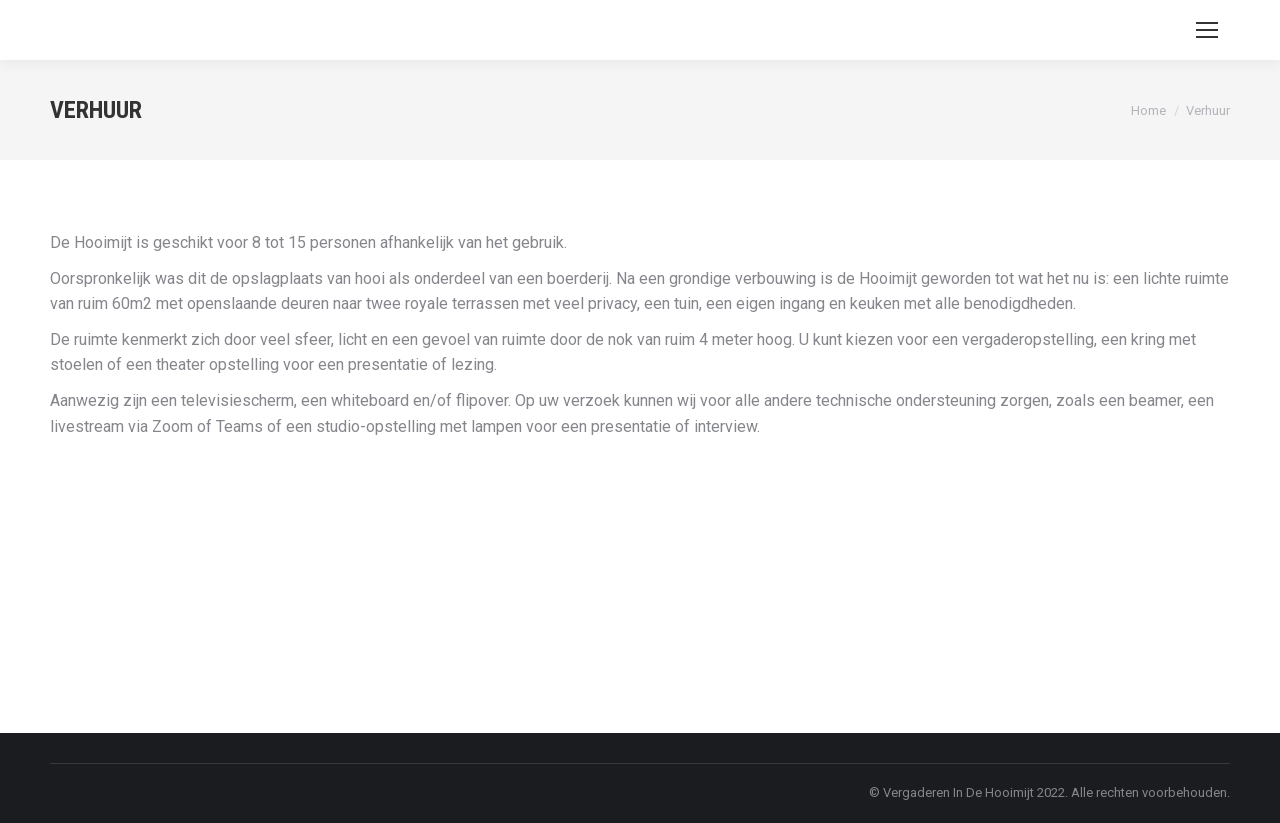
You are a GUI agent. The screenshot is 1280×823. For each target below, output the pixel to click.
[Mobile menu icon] (1207, 30)
